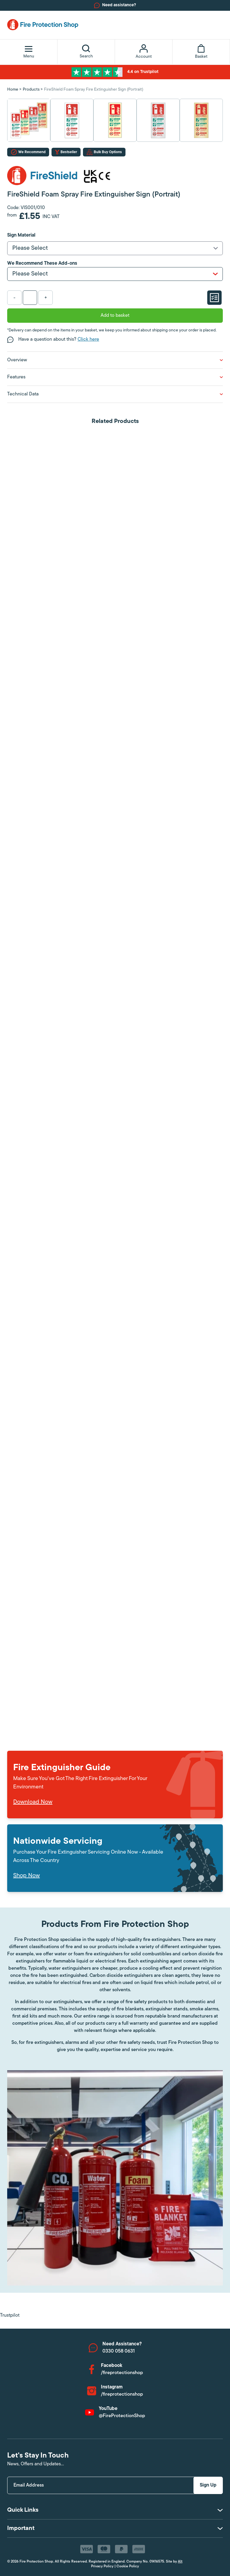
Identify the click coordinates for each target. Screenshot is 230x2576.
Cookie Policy (127, 2566)
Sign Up (208, 2485)
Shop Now (26, 1876)
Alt (180, 2561)
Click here (88, 339)
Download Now (32, 1802)
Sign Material (21, 235)
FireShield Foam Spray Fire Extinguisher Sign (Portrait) (93, 89)
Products (31, 89)
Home (12, 89)
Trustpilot (9, 2315)
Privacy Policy (102, 2566)
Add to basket (115, 315)
